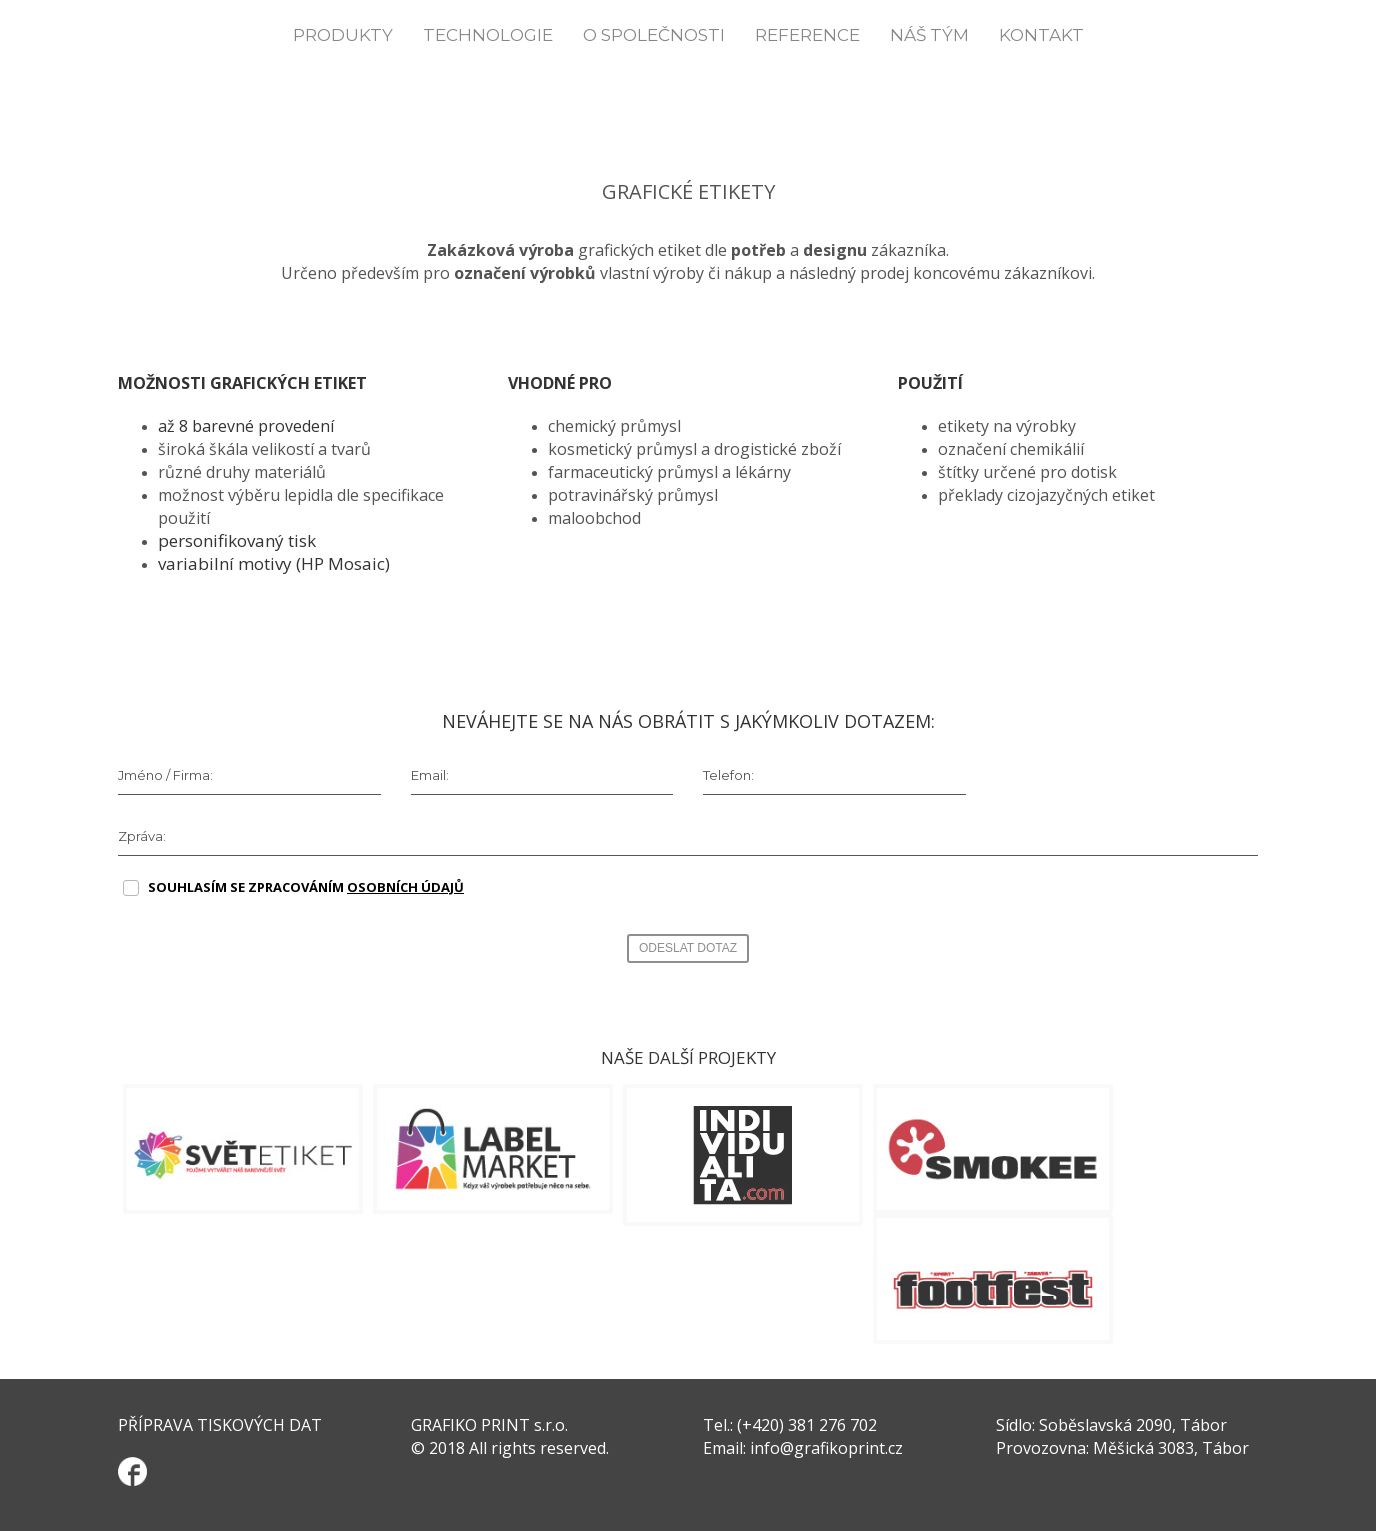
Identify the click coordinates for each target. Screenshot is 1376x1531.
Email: (430, 775)
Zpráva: (142, 836)
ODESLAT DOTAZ (688, 948)
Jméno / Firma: (165, 775)
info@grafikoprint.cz (826, 1448)
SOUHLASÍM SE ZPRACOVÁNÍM (306, 887)
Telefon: (728, 775)
